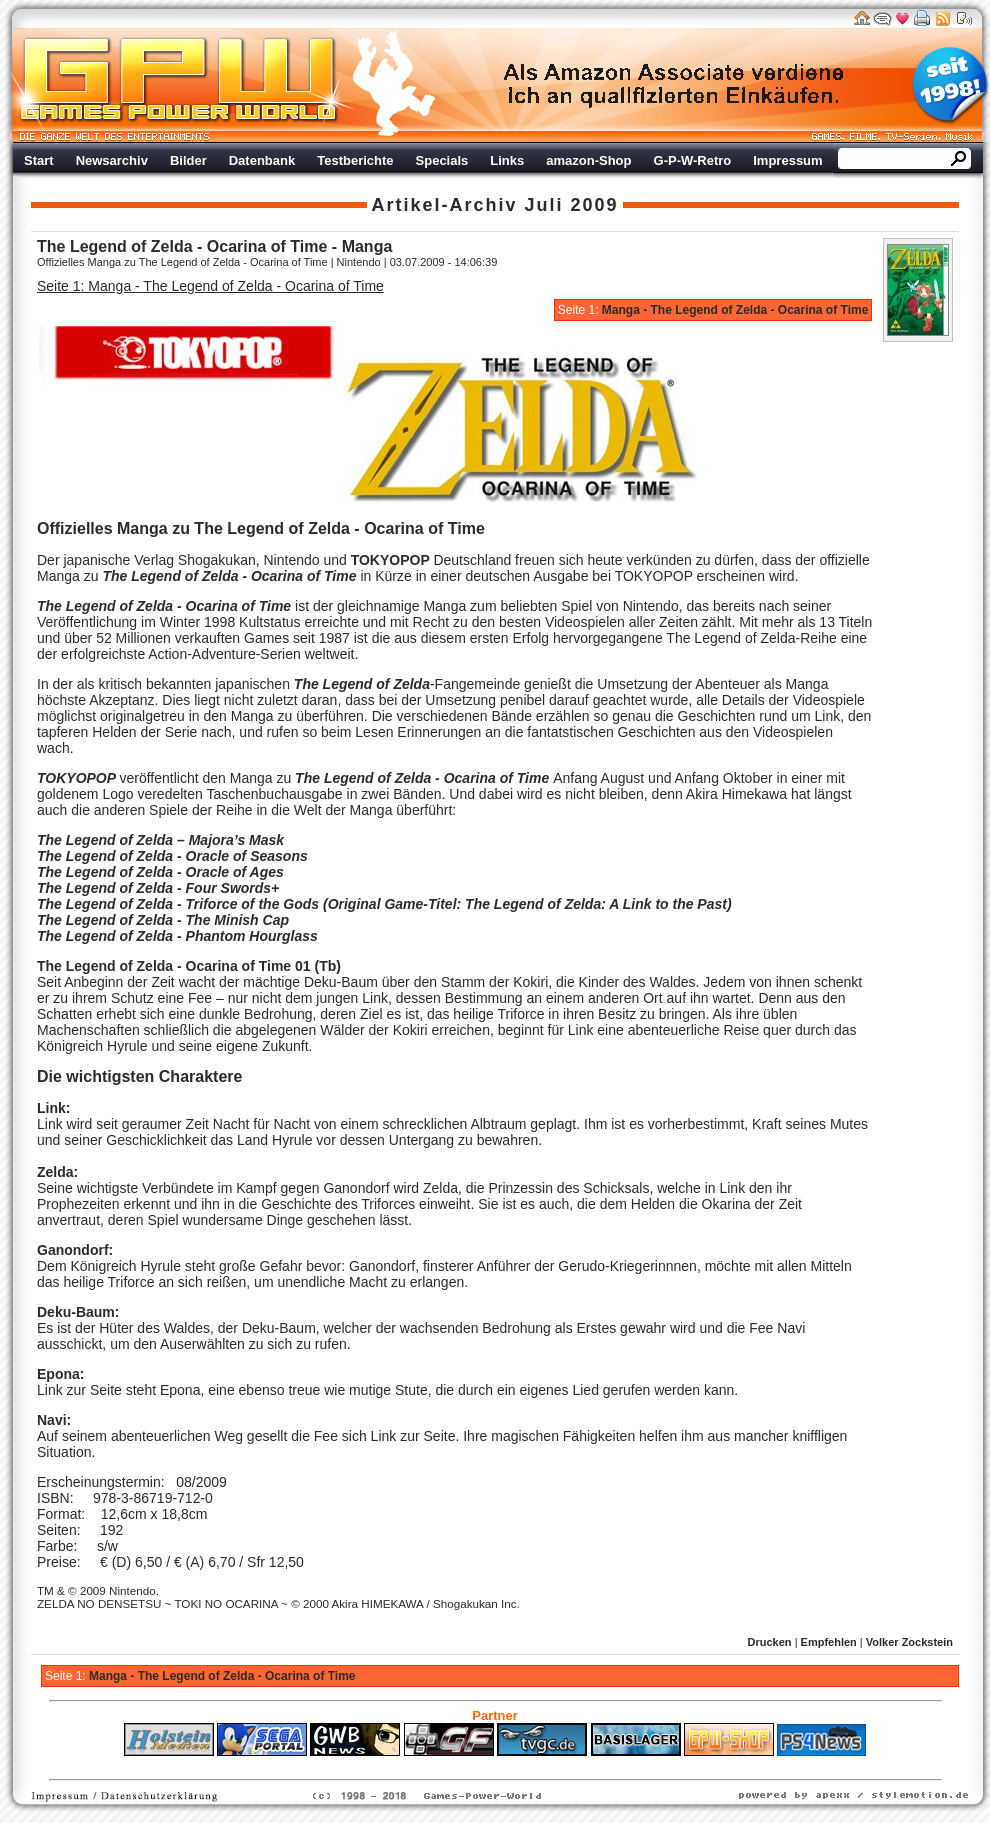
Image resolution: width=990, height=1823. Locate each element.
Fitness (460, 1766)
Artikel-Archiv (444, 205)
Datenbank (262, 160)
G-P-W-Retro (693, 160)
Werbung (675, 85)
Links (507, 160)
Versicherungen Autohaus (558, 1766)
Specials (442, 160)
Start (39, 160)
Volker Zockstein (909, 1642)
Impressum (787, 160)
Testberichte (355, 160)
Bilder (188, 160)
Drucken (770, 1642)
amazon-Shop (588, 160)
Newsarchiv (112, 160)
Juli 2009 (572, 205)
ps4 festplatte (396, 1766)
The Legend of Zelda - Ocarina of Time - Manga (214, 246)
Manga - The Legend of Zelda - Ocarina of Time (735, 310)
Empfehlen (829, 1642)
